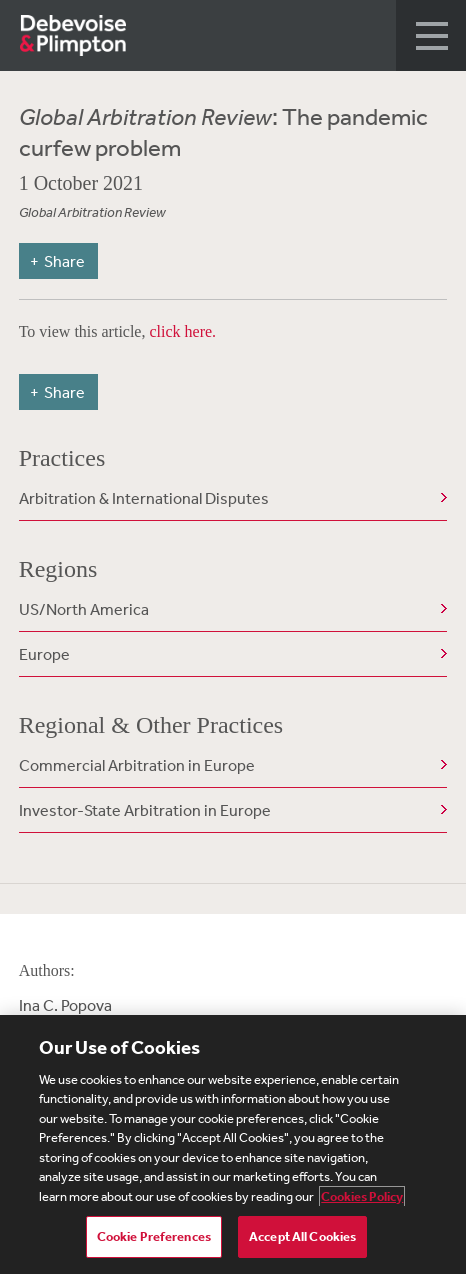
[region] (233, 1144)
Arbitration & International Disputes (144, 498)
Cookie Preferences (154, 1236)
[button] (431, 35)
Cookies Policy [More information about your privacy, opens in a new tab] (362, 1196)
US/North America (84, 609)
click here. (182, 331)
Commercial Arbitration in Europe (137, 765)
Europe (44, 654)
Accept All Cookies (302, 1236)
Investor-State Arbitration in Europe (145, 810)
